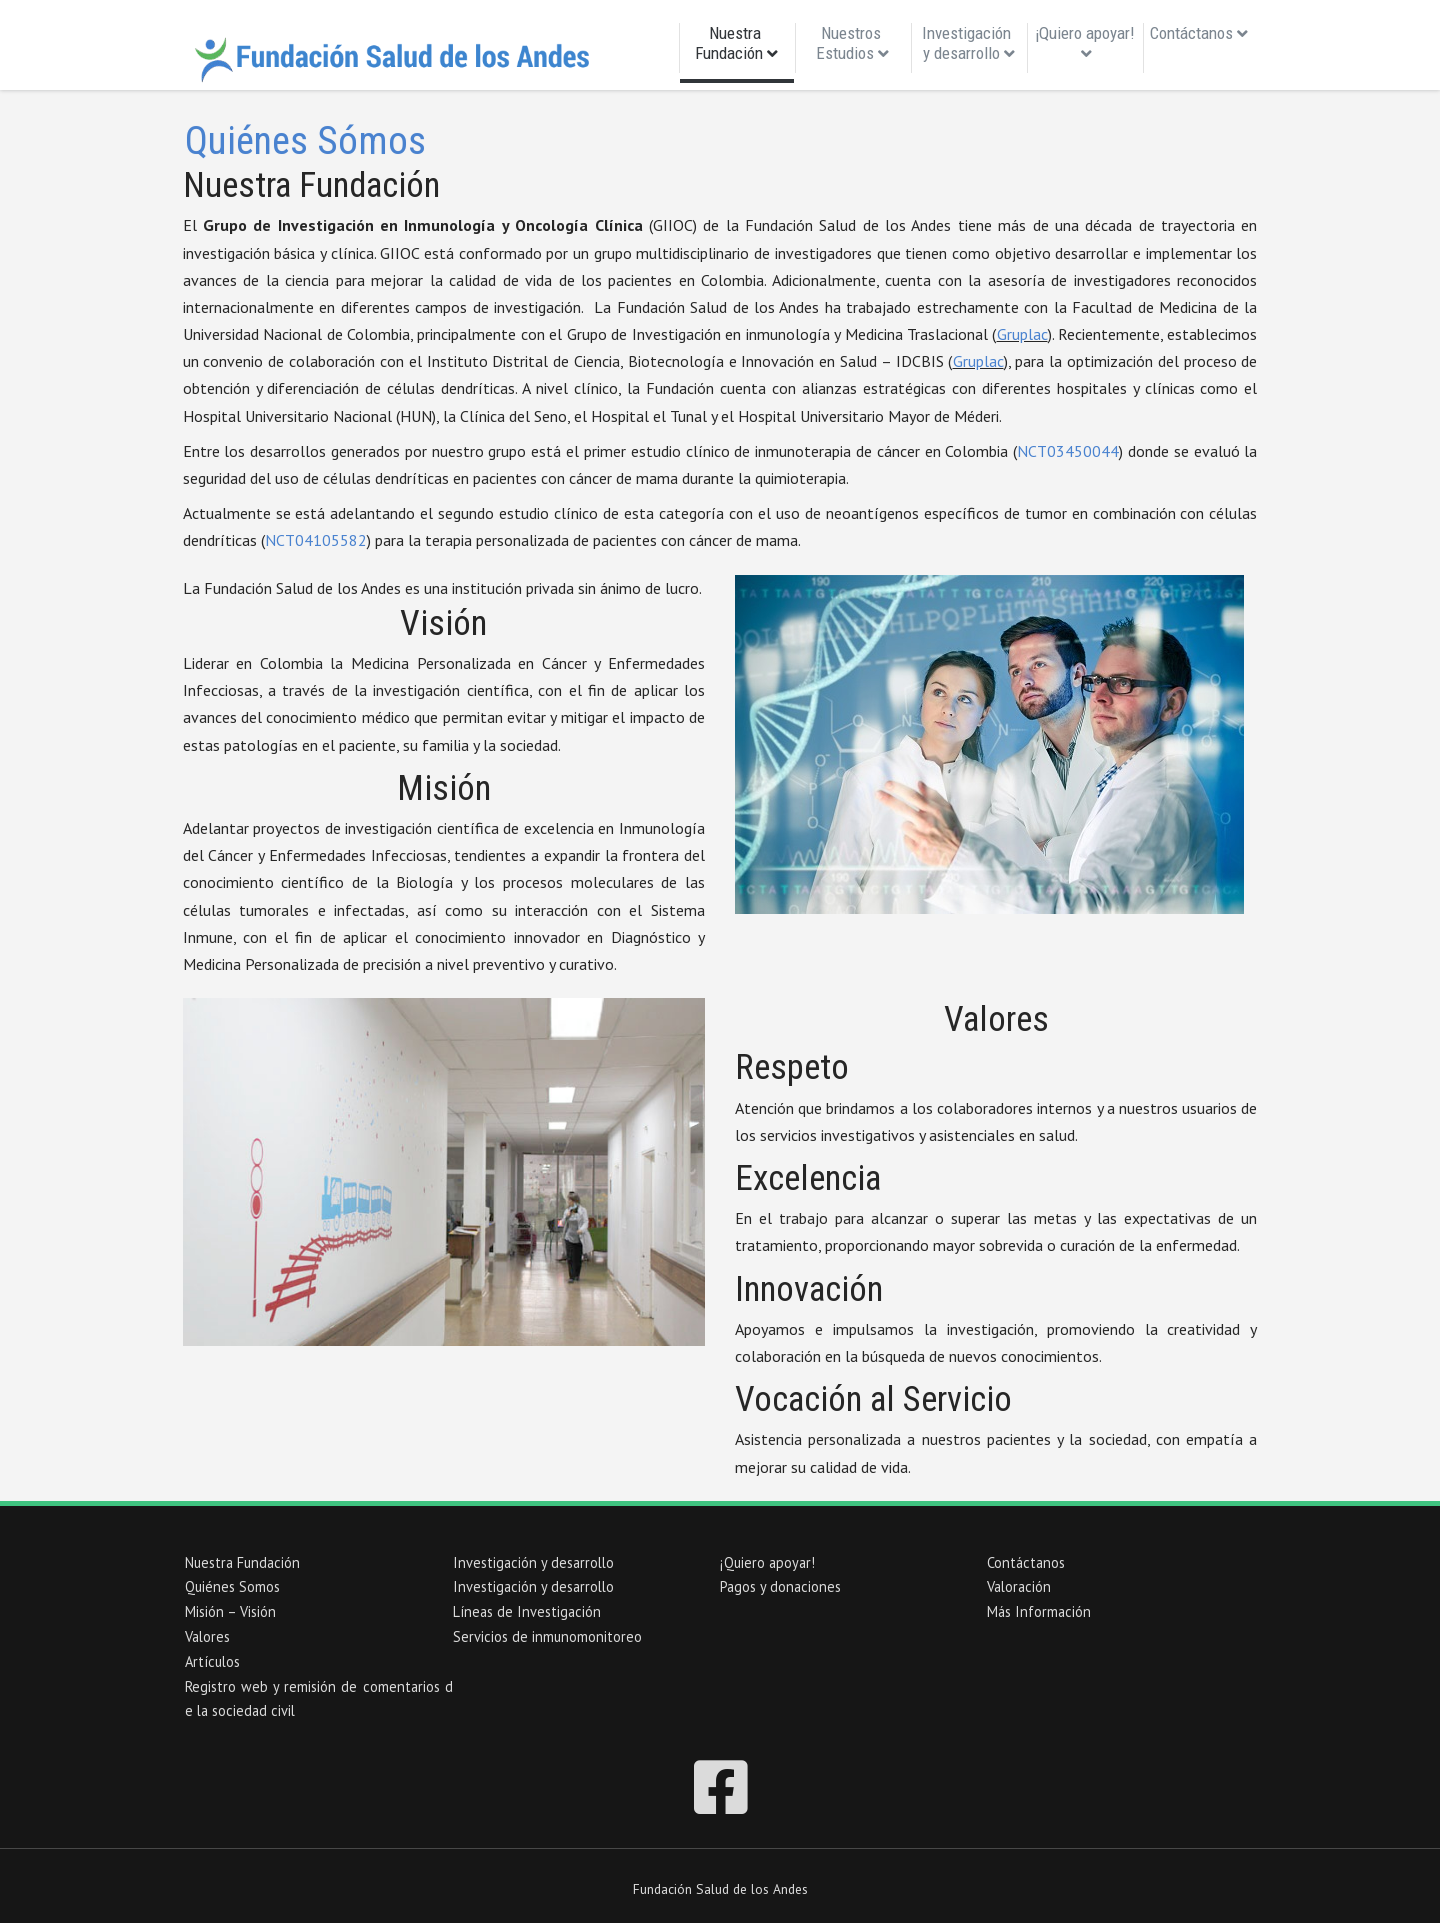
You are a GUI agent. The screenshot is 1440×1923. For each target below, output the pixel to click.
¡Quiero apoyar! (1085, 42)
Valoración (1019, 1586)
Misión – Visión (230, 1611)
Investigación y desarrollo (968, 43)
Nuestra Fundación (737, 48)
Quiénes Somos (232, 1586)
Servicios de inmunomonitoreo (547, 1636)
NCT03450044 (1068, 451)
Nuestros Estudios (852, 43)
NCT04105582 (316, 540)
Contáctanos (1199, 33)
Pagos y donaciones (780, 1586)
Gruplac (1022, 334)
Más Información (1039, 1611)
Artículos (212, 1661)
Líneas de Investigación (527, 1611)
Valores (207, 1636)
